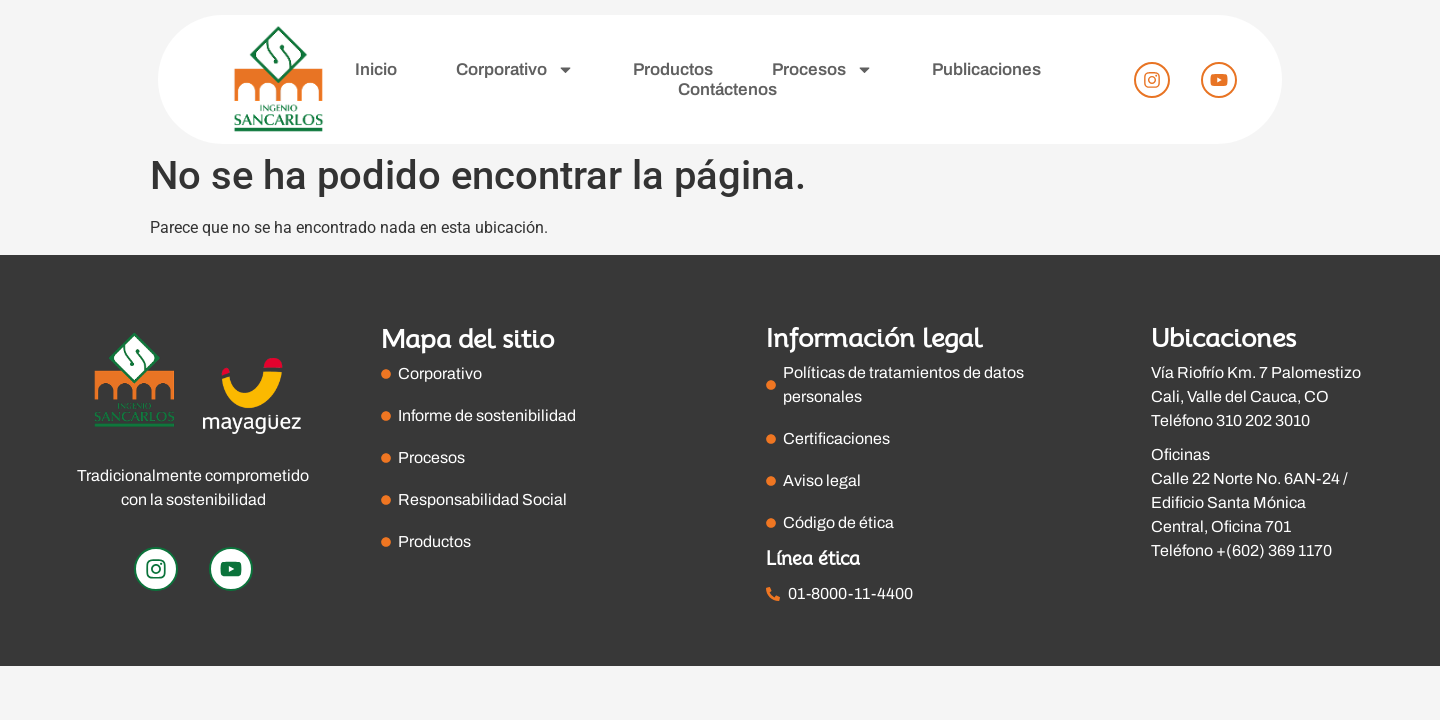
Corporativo (515, 70)
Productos (673, 69)
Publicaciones (986, 69)
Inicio (376, 69)
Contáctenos (727, 89)
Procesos (822, 70)
